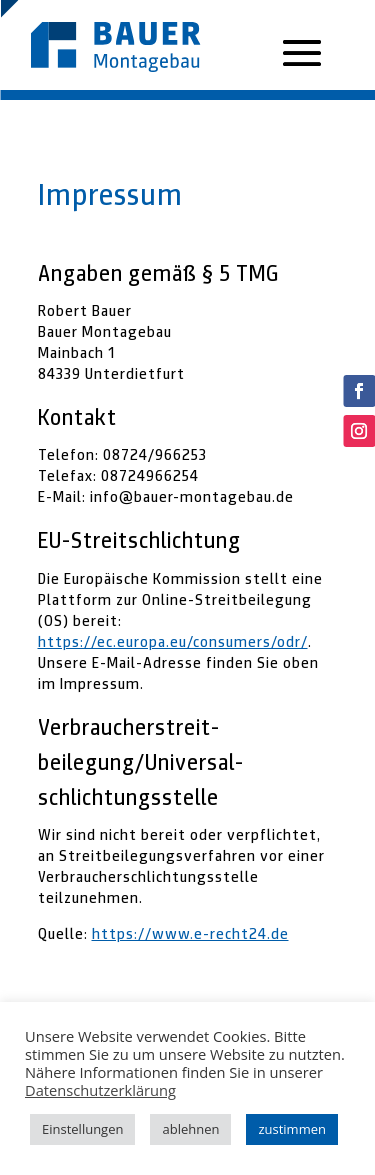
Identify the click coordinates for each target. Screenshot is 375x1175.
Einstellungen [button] (82, 1129)
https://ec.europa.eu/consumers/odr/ (173, 642)
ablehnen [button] (190, 1129)
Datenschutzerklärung (100, 1090)
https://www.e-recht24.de (190, 934)
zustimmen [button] (292, 1129)
